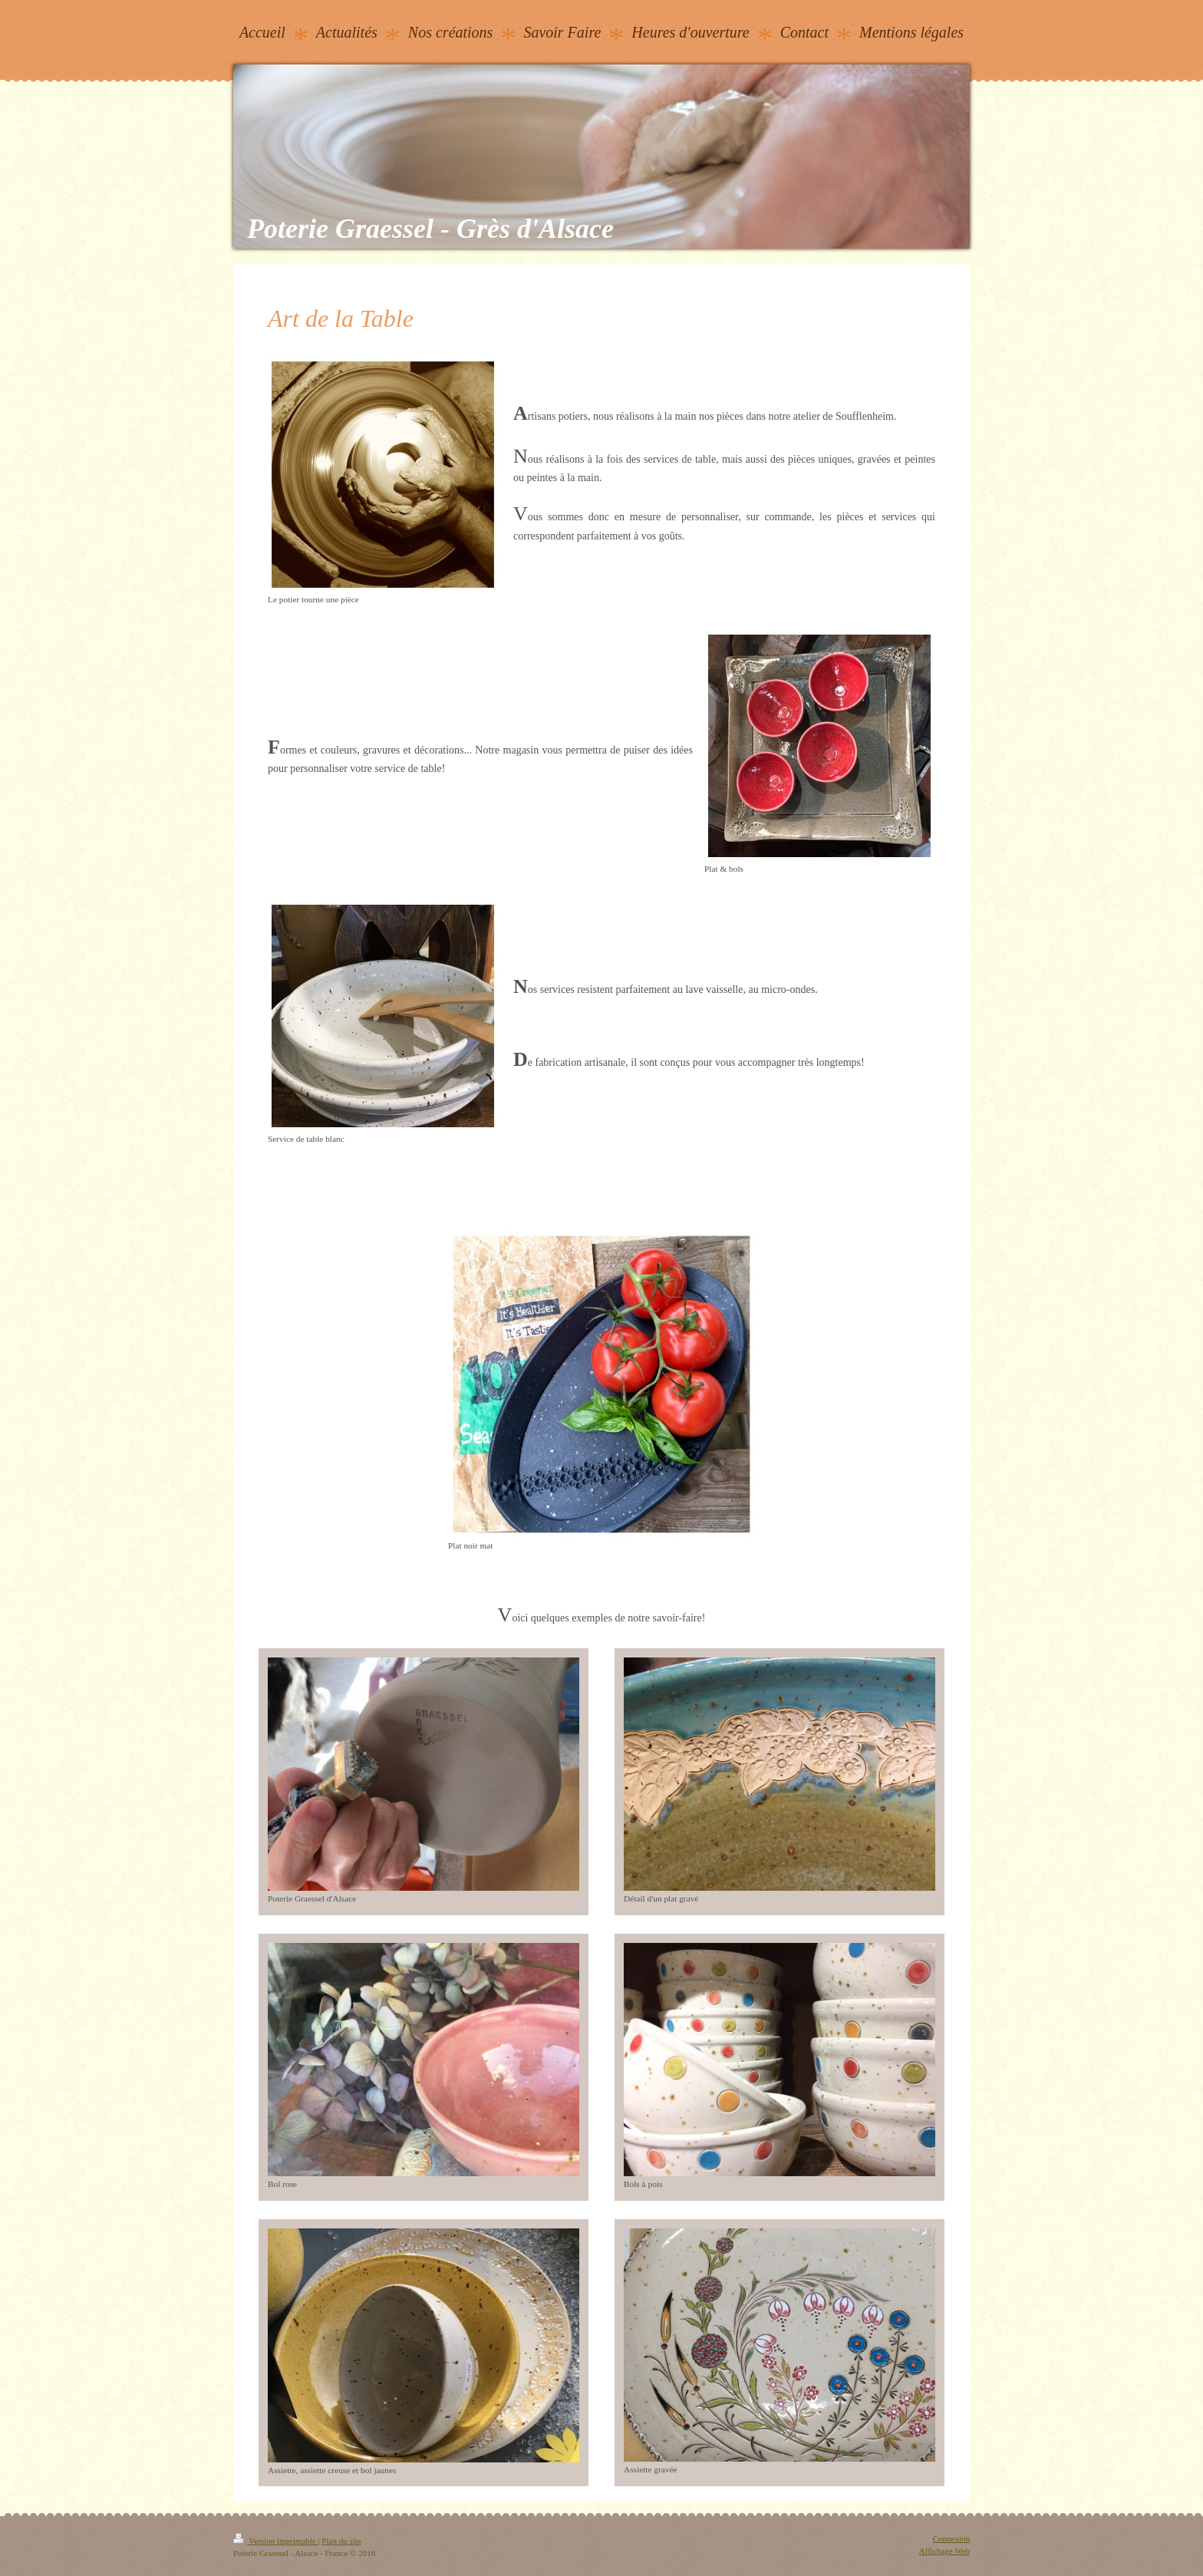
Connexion (951, 2538)
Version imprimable (275, 2540)
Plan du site (341, 2540)
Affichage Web (944, 2550)
